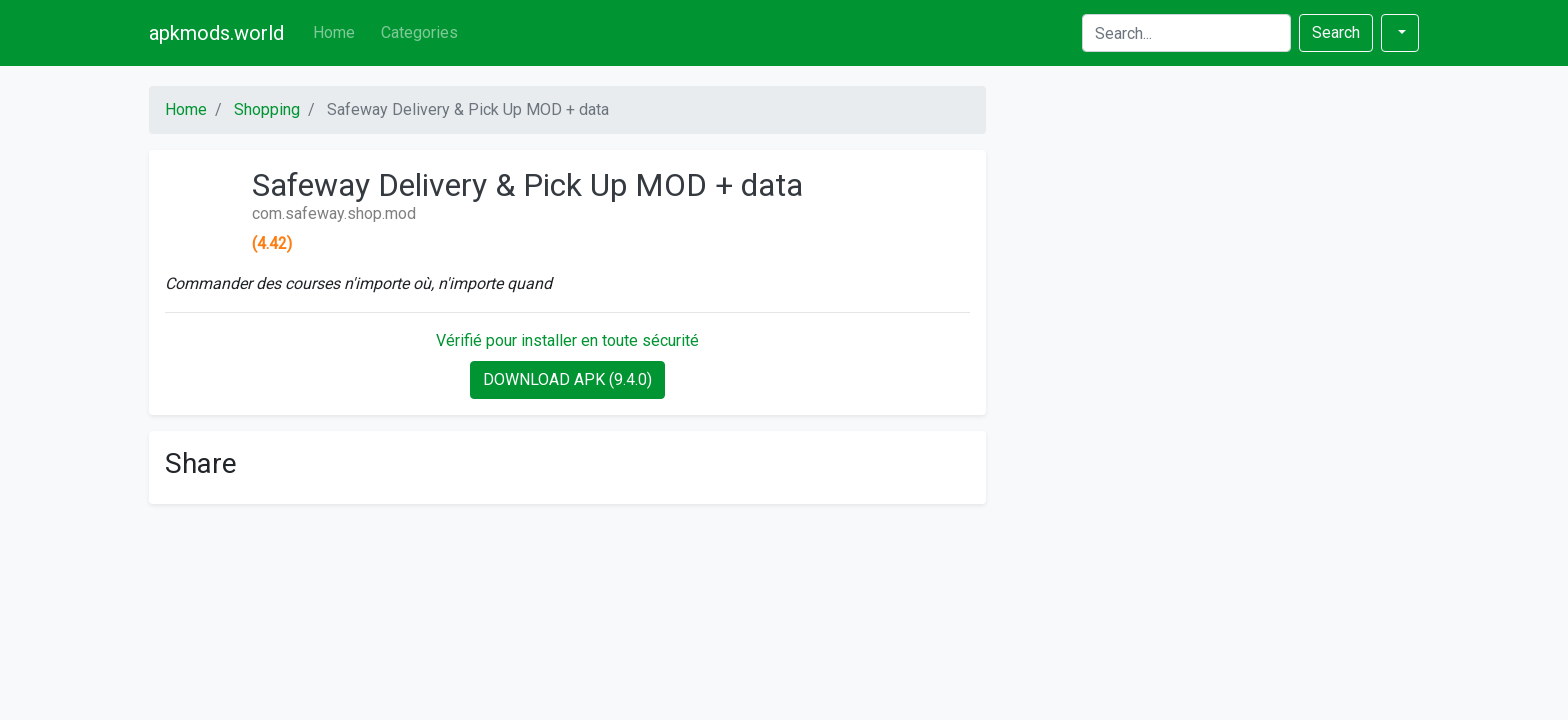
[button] (1400, 33)
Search (1336, 32)
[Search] (1186, 33)
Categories (419, 32)
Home (334, 32)
